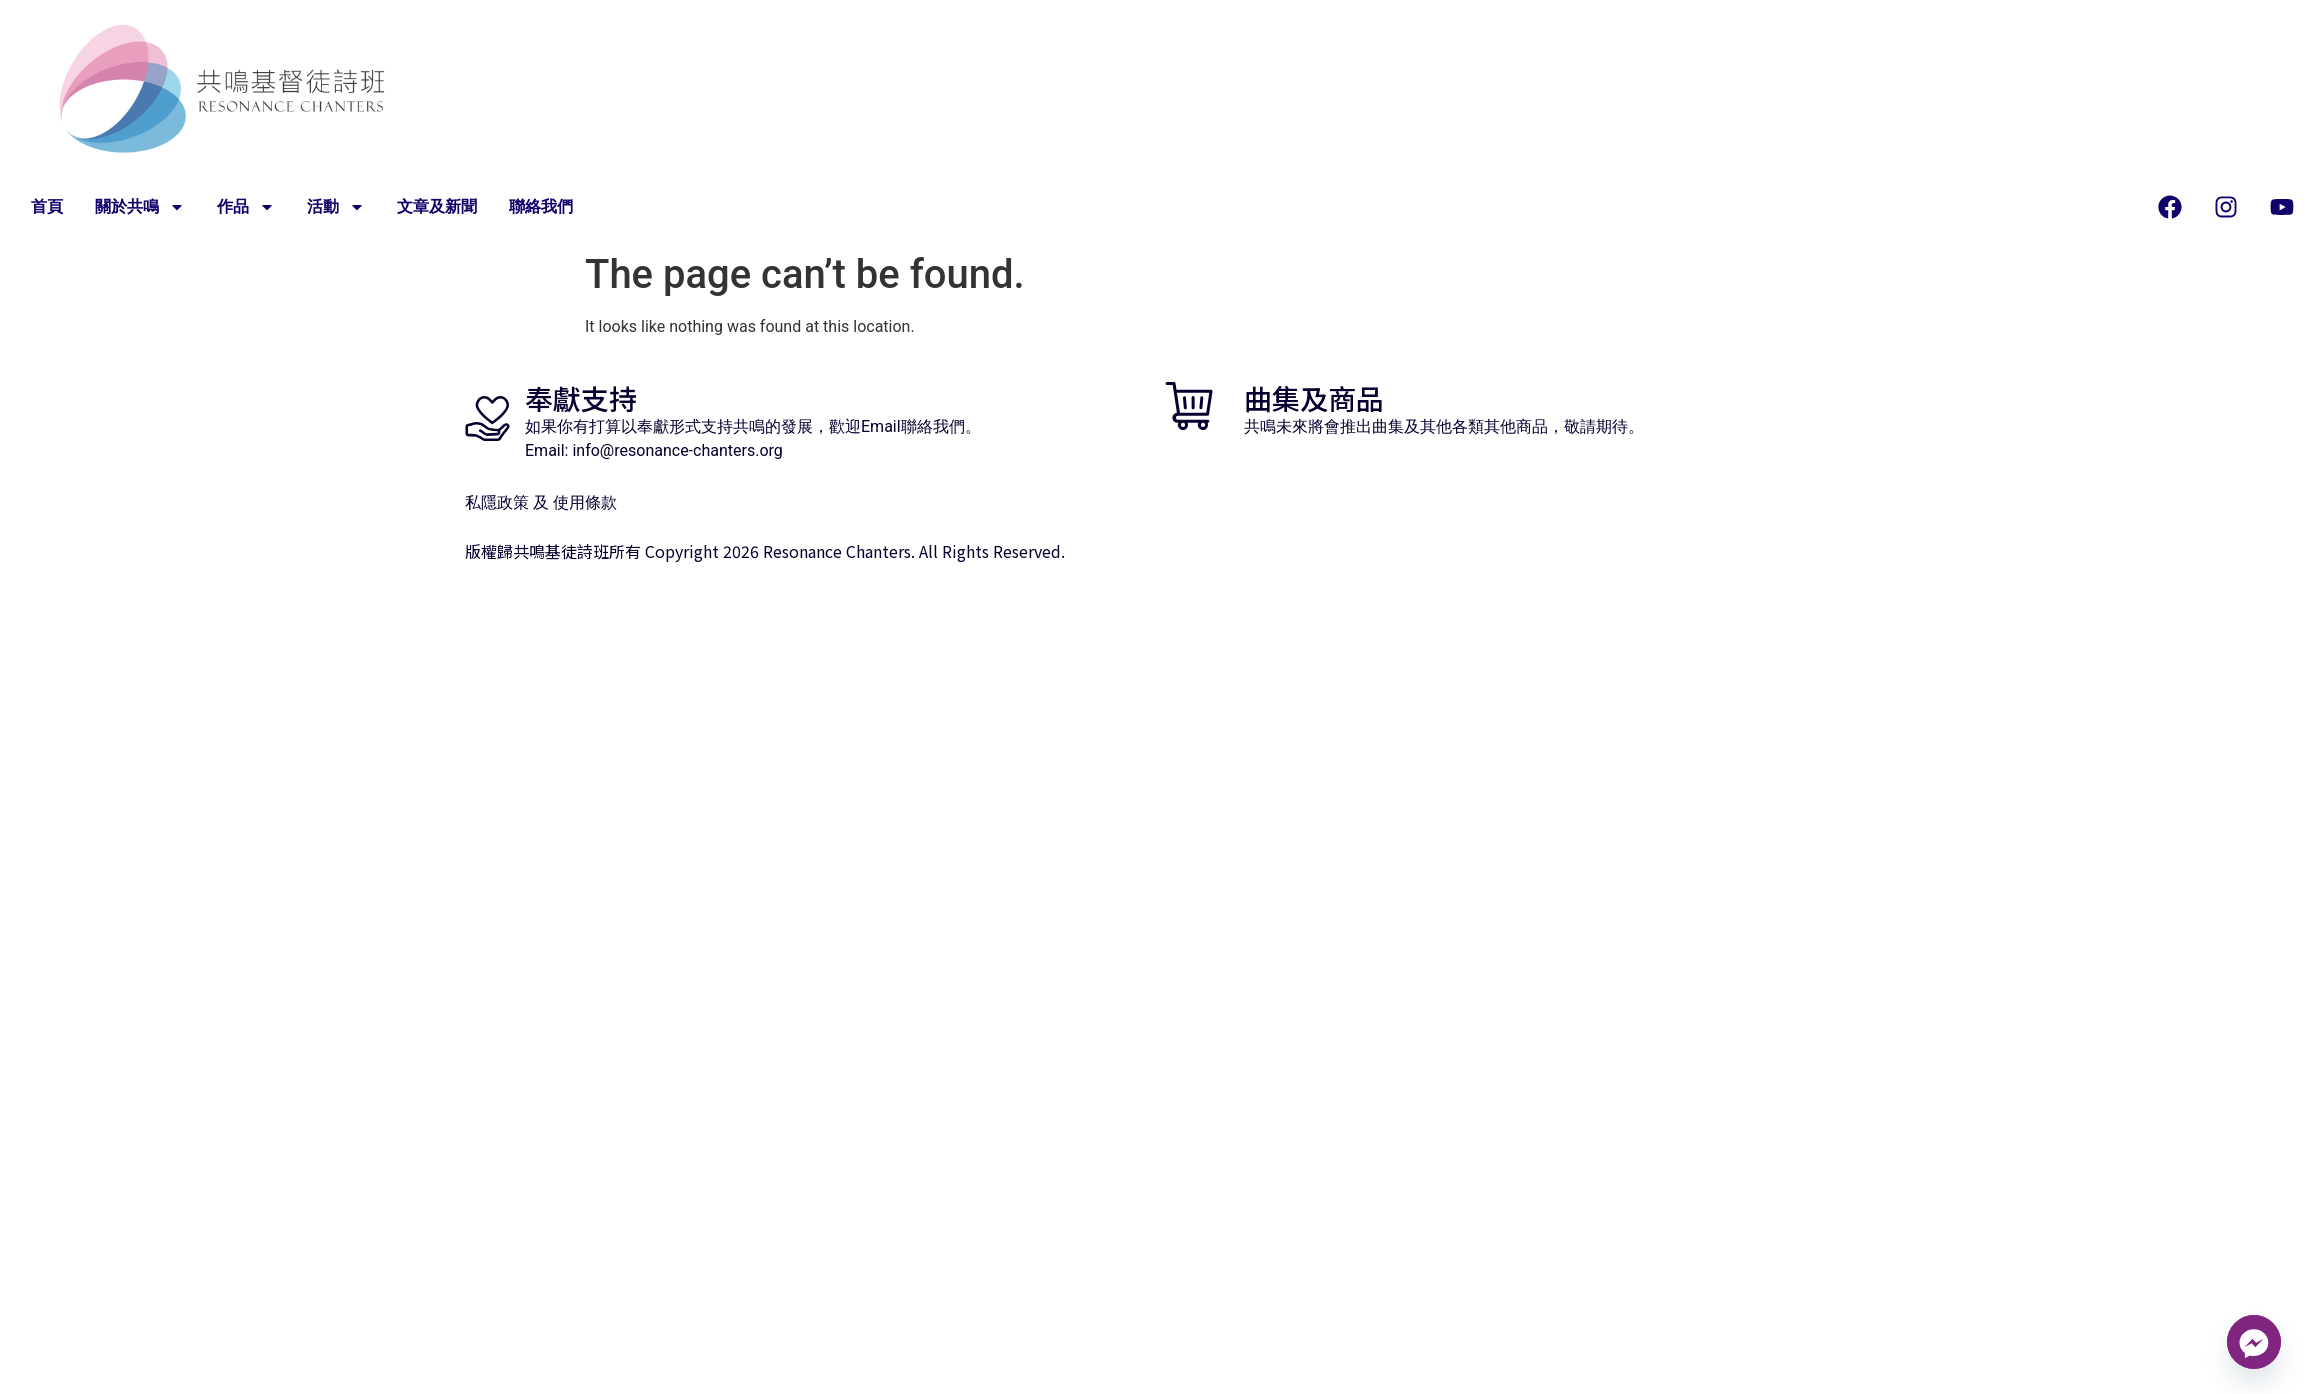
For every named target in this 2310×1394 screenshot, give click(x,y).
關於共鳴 (140, 207)
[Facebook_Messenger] (2254, 1342)
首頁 (47, 207)
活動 (336, 207)
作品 (246, 207)
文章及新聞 (437, 207)
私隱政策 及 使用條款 (541, 502)
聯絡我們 (541, 207)
